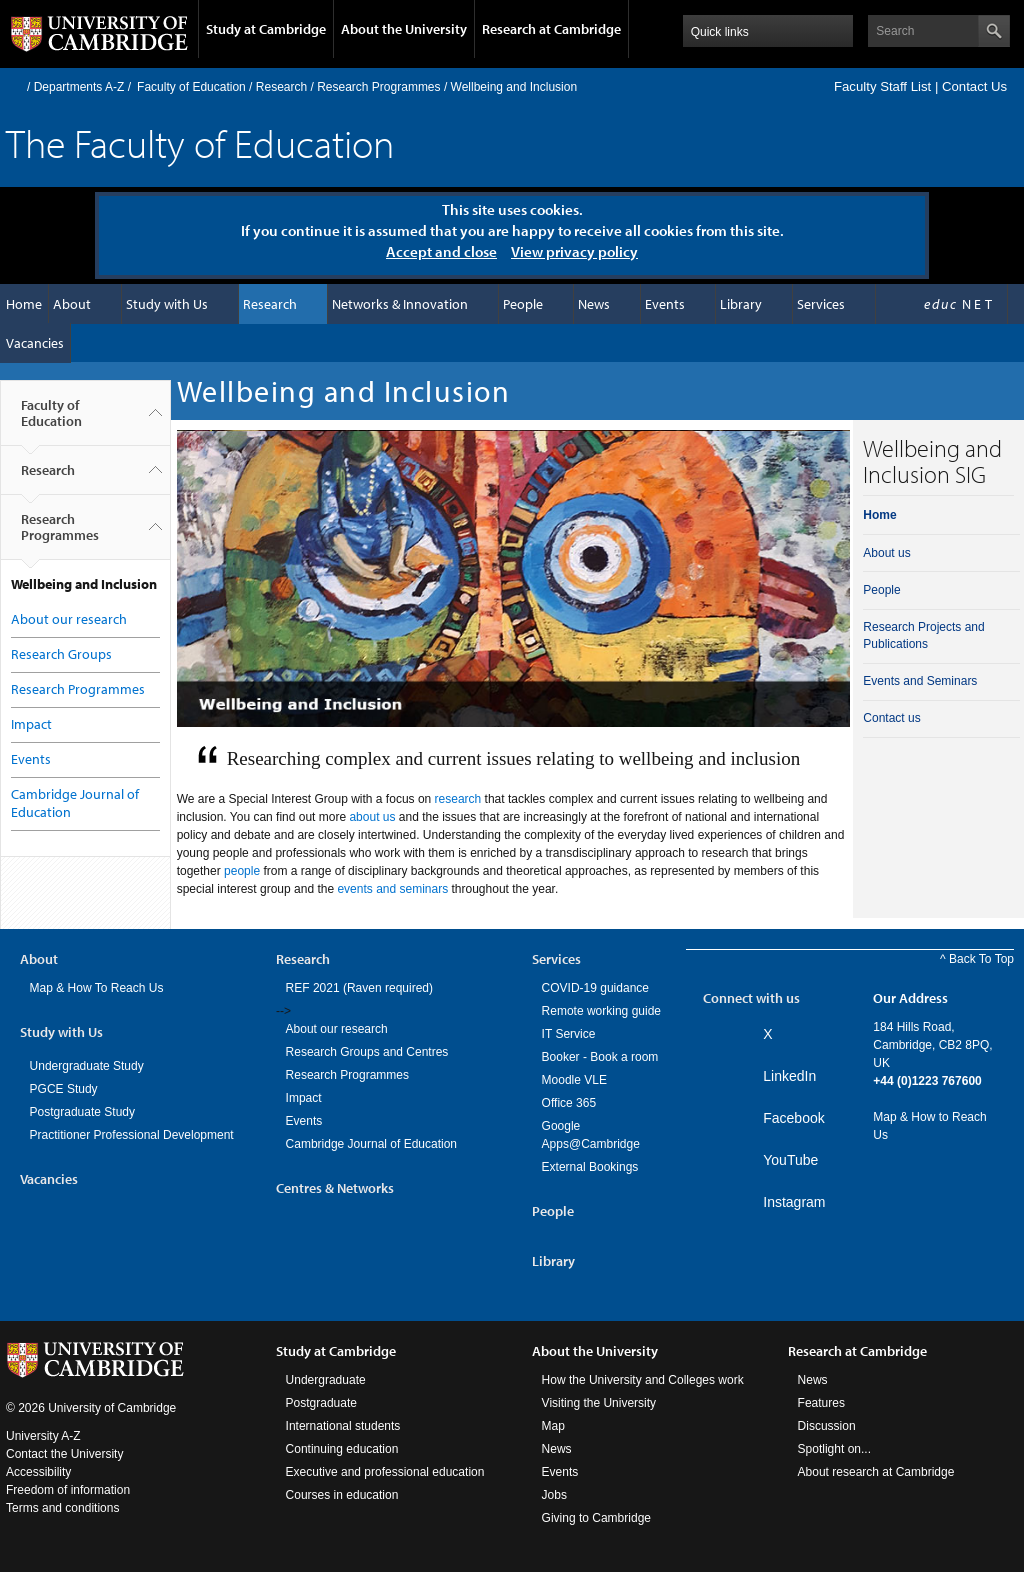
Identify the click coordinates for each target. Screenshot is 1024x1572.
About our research (69, 619)
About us (886, 553)
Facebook (793, 1118)
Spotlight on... (834, 1449)
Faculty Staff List (882, 86)
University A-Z (43, 1436)
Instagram (794, 1202)
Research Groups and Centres (367, 1052)
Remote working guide (601, 1011)
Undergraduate (326, 1380)
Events (665, 304)
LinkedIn (789, 1076)
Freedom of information (68, 1490)
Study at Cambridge (266, 29)
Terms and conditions (62, 1508)
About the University (404, 29)
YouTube (790, 1160)
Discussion (827, 1426)
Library (741, 304)
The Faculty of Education (200, 142)
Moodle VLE (574, 1080)
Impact (31, 724)
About (72, 304)
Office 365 (569, 1103)
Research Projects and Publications (923, 635)
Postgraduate (321, 1403)
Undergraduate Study (87, 1066)
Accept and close (441, 251)
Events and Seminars (920, 681)
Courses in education (342, 1495)
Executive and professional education (385, 1472)
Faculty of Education (191, 87)
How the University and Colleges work (643, 1380)
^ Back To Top (977, 959)
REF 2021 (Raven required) (359, 988)
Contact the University (64, 1454)
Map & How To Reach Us (97, 988)
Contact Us (974, 86)
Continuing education (342, 1449)
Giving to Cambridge (596, 1518)
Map (553, 1426)
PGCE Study (64, 1089)
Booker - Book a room (600, 1057)
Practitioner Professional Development (132, 1135)
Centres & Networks (335, 1188)
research (458, 799)
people (242, 871)
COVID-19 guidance (595, 988)
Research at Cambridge (551, 29)
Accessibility (38, 1472)
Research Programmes (378, 87)
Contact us (891, 718)
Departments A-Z (79, 87)
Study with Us (167, 304)
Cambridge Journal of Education (371, 1144)
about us (372, 817)
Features (821, 1403)
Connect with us (751, 998)
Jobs (554, 1495)
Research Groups (61, 654)
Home (14, 86)
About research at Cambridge (876, 1472)
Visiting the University (599, 1403)
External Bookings (590, 1167)
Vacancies (35, 343)
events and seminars (392, 889)
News (594, 304)
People (523, 304)
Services (821, 304)
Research (281, 87)
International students (343, 1426)
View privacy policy (574, 251)
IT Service (569, 1034)
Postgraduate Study (82, 1112)
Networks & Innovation (400, 304)
